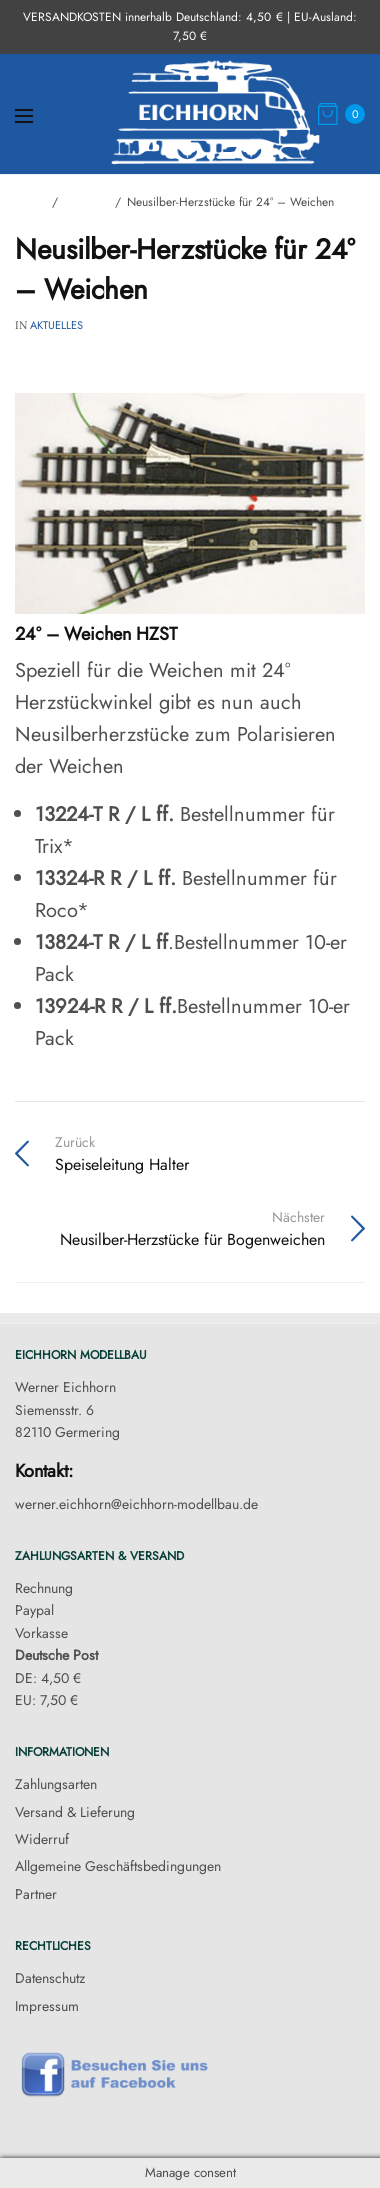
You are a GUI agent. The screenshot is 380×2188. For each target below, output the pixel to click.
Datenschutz (50, 1978)
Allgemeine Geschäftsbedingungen (118, 1866)
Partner (36, 1894)
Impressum (47, 2006)
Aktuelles (56, 325)
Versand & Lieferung (75, 1812)
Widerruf (42, 1839)
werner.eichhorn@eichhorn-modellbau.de (136, 1504)
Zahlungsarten (56, 1784)
